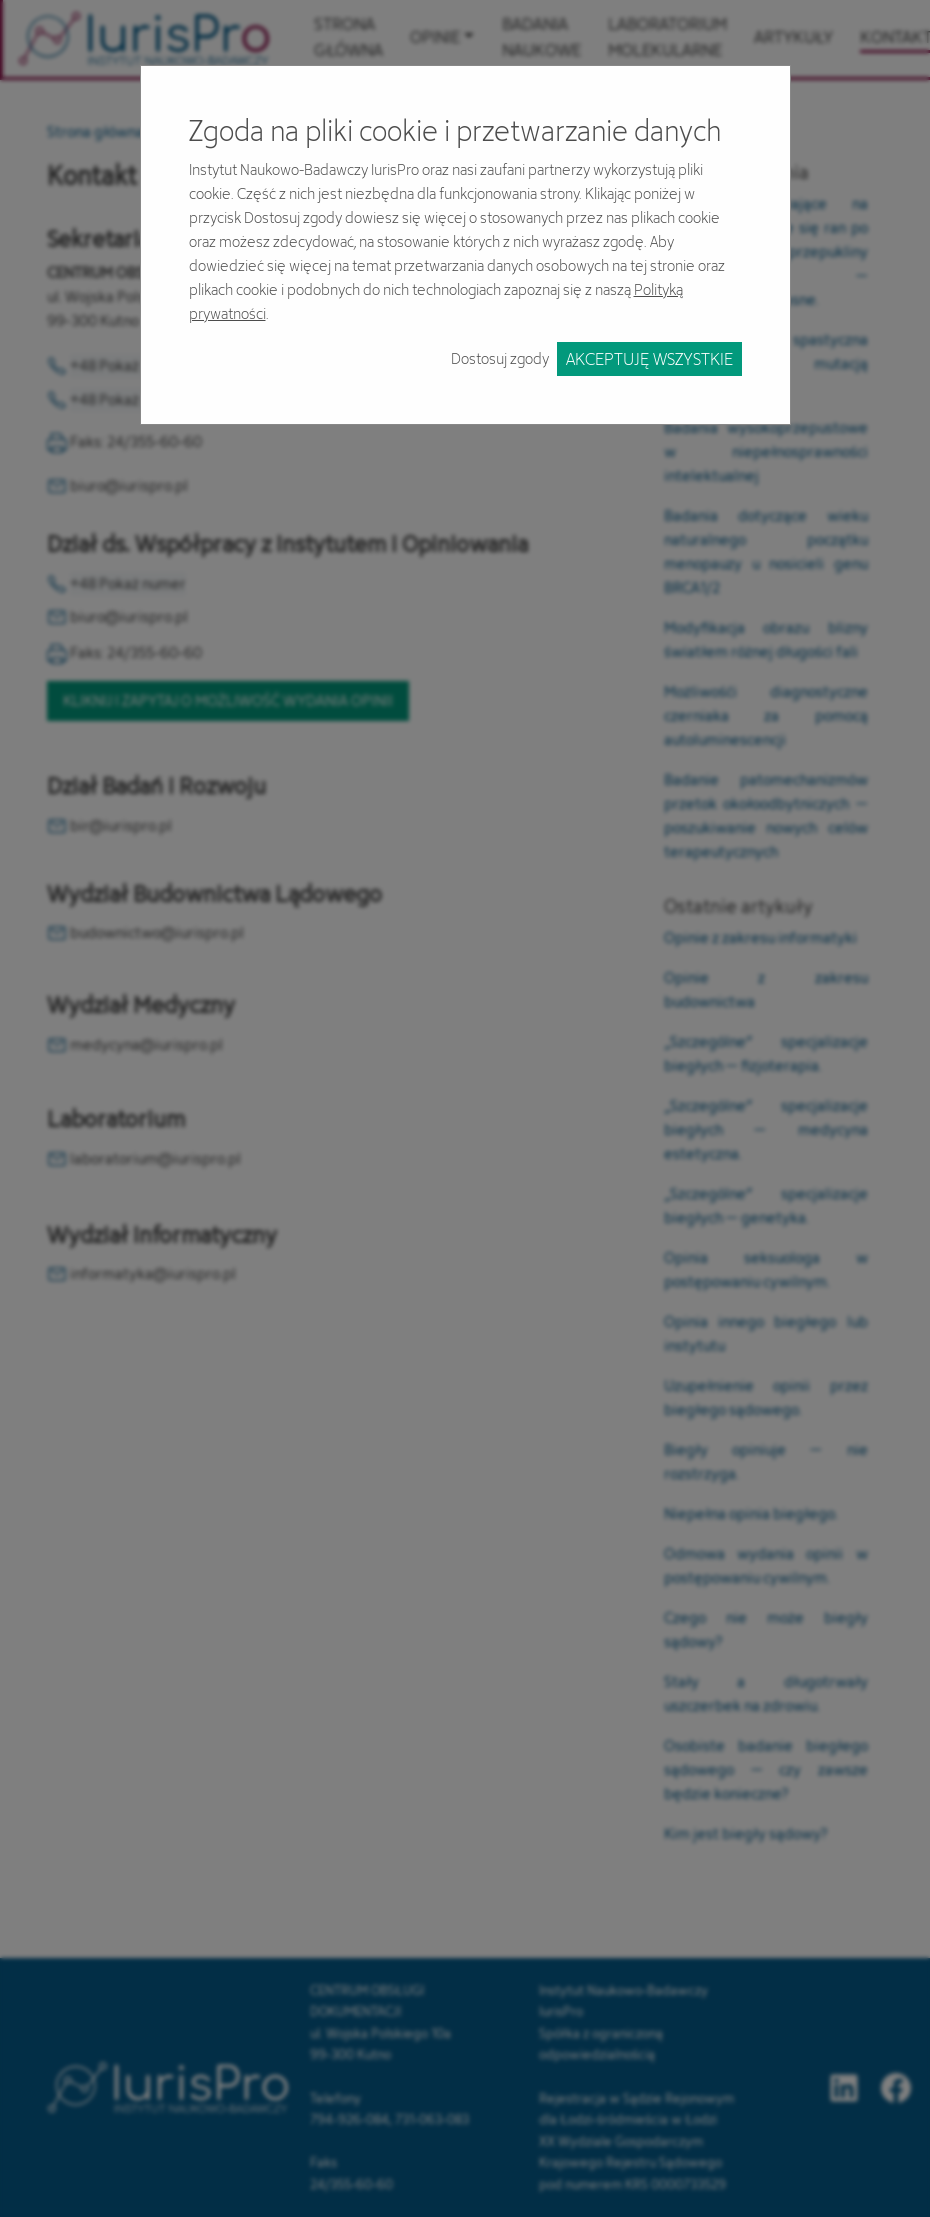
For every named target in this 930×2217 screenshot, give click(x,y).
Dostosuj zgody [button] (500, 358)
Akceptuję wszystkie (649, 358)
